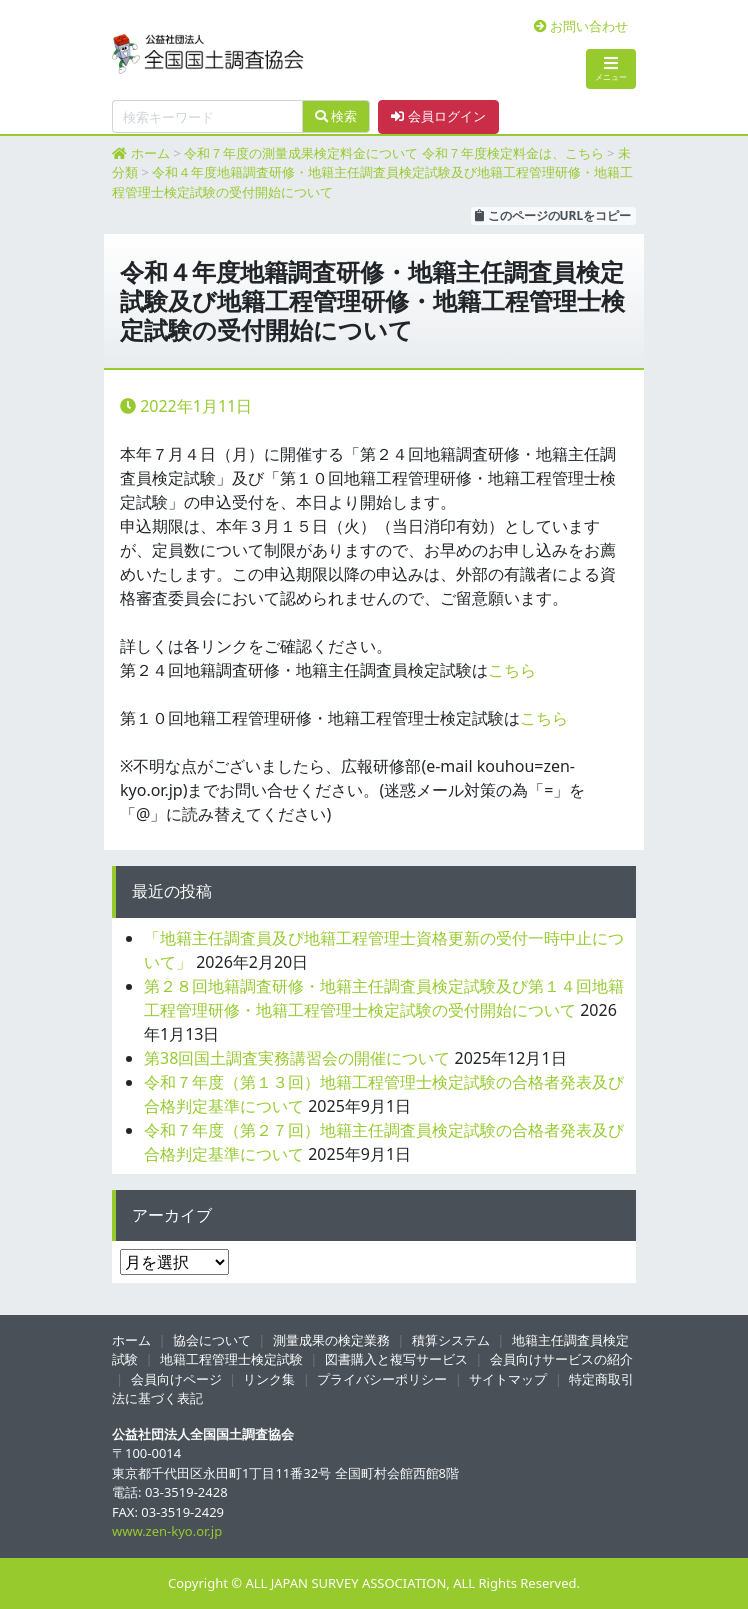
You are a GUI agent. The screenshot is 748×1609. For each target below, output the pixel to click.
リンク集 (269, 1379)
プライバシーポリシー (382, 1379)
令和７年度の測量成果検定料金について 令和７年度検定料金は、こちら (393, 153)
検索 (336, 116)
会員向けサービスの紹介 (561, 1359)
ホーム (150, 153)
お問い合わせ (581, 26)
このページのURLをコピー (553, 215)
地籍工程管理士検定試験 (231, 1359)
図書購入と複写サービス (396, 1359)
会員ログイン (438, 116)
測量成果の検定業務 (331, 1340)
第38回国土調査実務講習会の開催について (297, 1058)
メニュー (611, 68)
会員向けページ (176, 1379)
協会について (212, 1340)
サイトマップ (508, 1379)
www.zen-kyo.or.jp (167, 1531)
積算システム (451, 1340)
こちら (512, 670)
